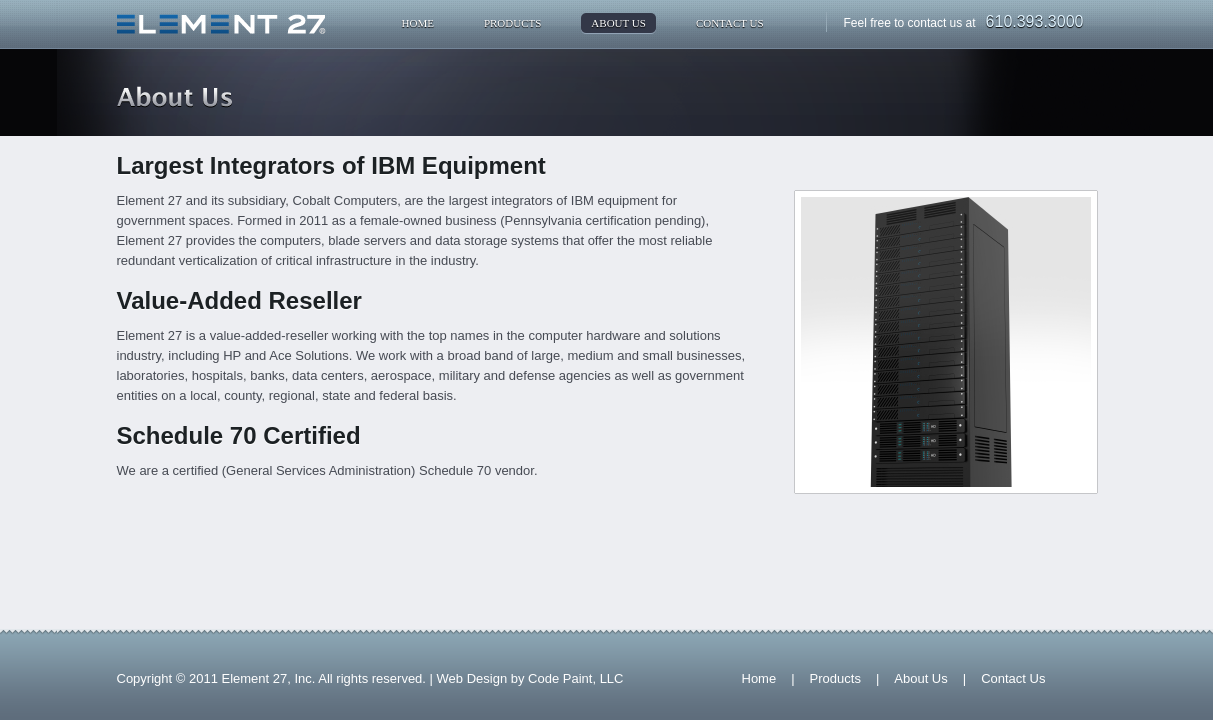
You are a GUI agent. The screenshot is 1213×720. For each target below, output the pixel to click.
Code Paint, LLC (575, 678)
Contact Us (730, 23)
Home (418, 23)
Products (512, 23)
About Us (618, 23)
